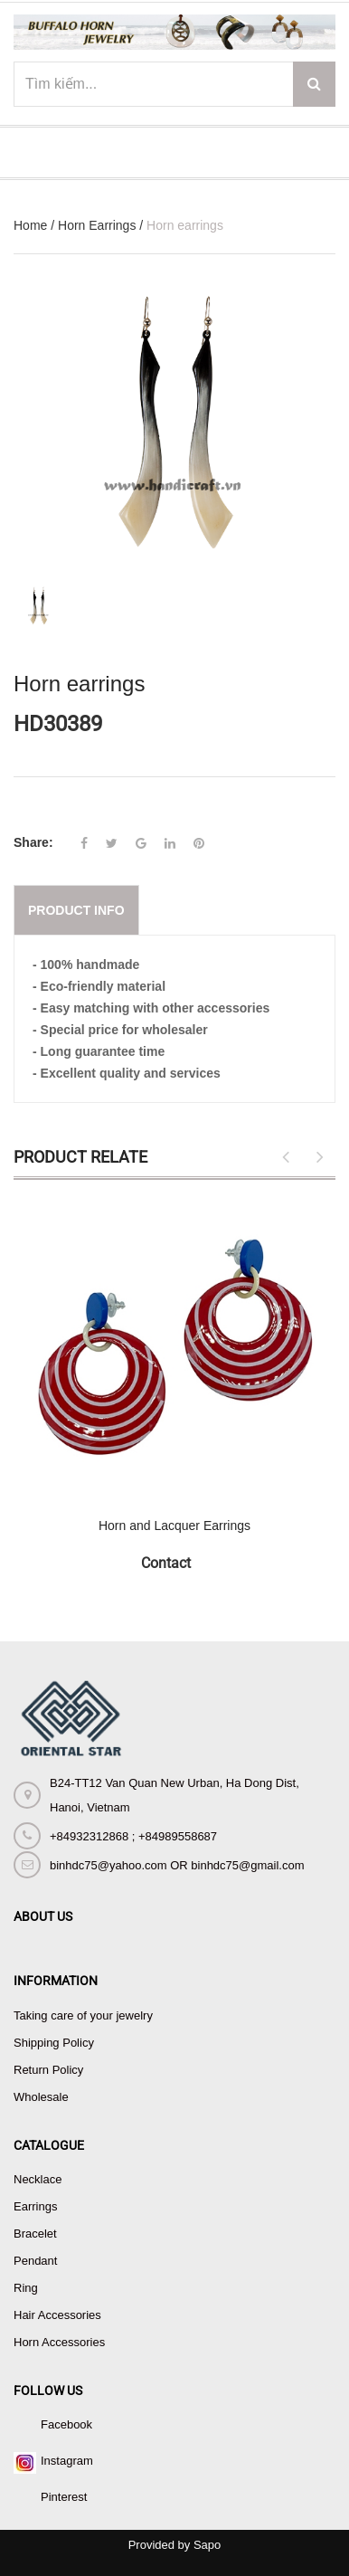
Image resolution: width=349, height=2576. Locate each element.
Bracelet (35, 2233)
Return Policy (48, 2070)
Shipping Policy (54, 2042)
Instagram (67, 2460)
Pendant (35, 2260)
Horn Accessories (59, 2342)
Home (30, 225)
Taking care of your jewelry (83, 2015)
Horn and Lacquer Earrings (174, 1525)
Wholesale (41, 2097)
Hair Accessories (57, 2315)
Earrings (35, 2206)
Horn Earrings (97, 225)
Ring (26, 2288)
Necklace (37, 2179)
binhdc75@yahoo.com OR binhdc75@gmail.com (177, 1865)
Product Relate (80, 1156)
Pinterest (64, 2497)
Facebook (66, 2424)
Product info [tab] (76, 910)
